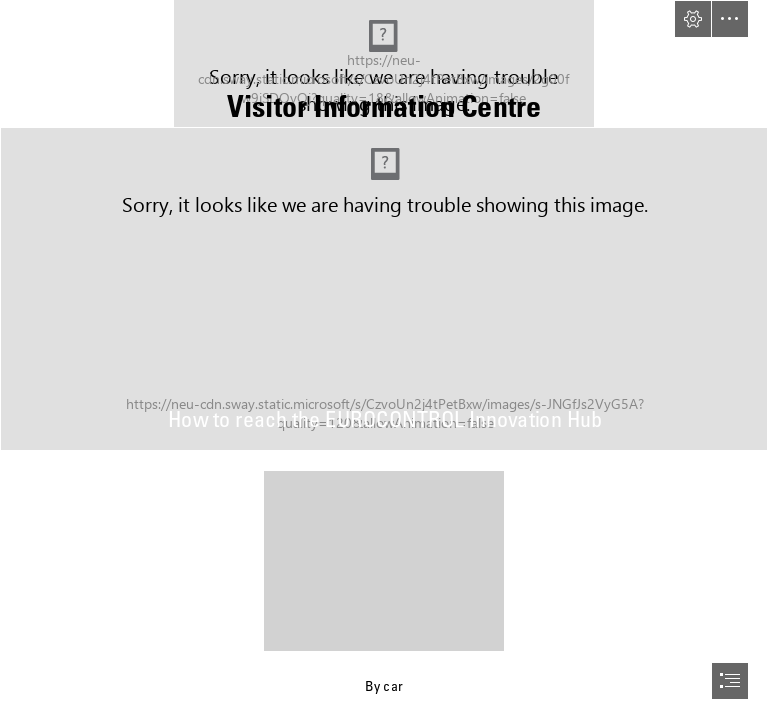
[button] (693, 19)
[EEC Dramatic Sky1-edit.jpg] (384, 289)
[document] (384, 360)
